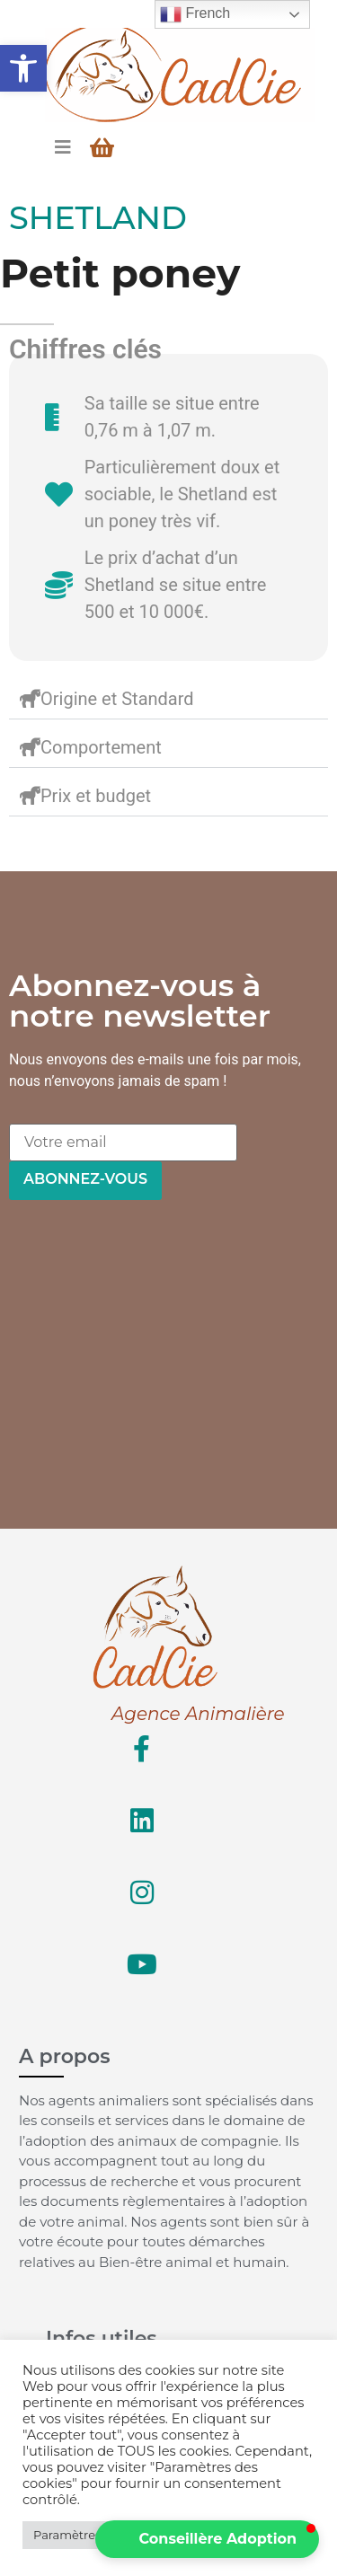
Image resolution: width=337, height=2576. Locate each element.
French (195, 14)
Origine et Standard (117, 699)
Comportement (101, 747)
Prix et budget (95, 796)
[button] (23, 68)
